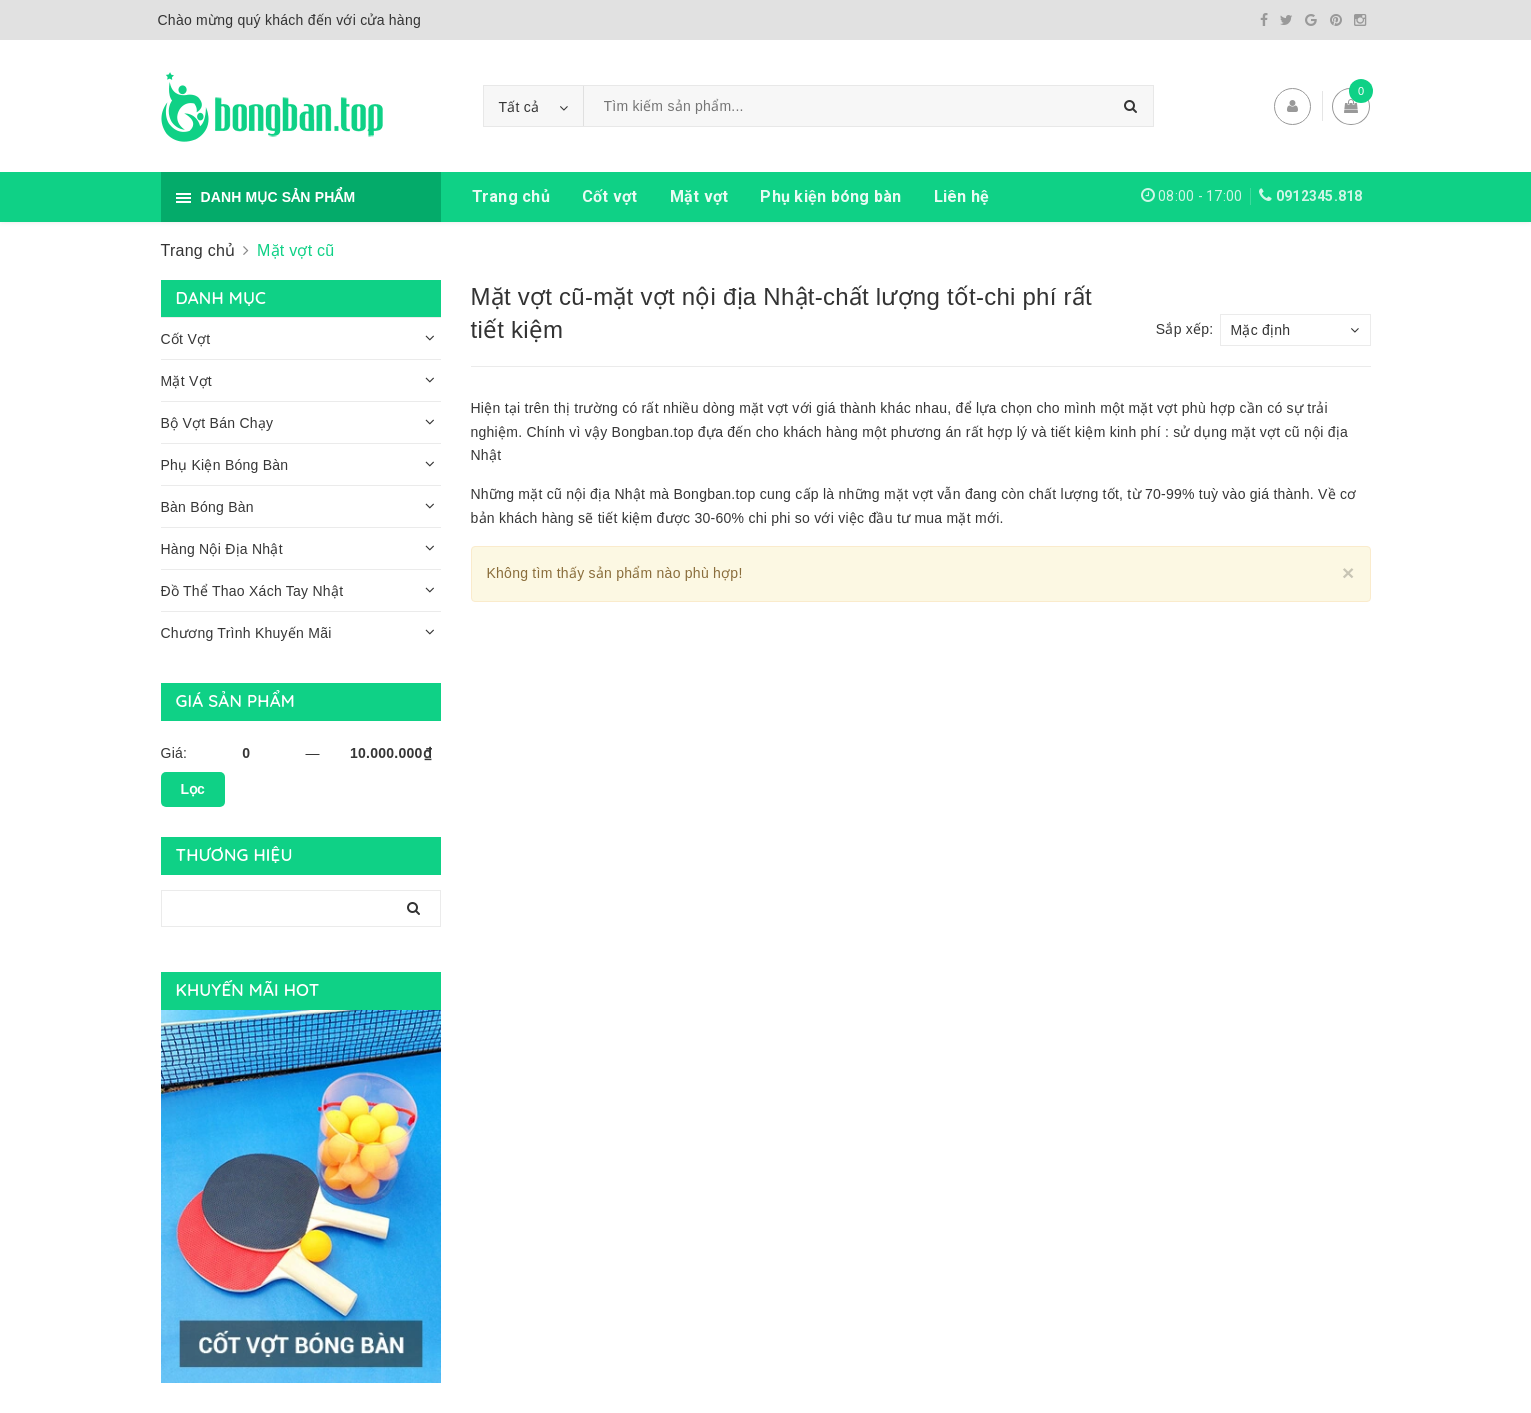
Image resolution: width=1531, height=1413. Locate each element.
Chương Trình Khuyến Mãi (246, 633)
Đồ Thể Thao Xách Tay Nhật (252, 591)
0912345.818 (1319, 196)
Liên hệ (962, 196)
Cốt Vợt (186, 339)
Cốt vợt (610, 196)
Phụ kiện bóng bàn (830, 196)
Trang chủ (511, 196)
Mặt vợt (699, 196)
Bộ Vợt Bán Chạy (217, 423)
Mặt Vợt (186, 381)
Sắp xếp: (1185, 329)
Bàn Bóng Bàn (207, 507)
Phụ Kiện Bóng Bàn (225, 465)
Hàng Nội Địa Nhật (222, 549)
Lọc (193, 789)
